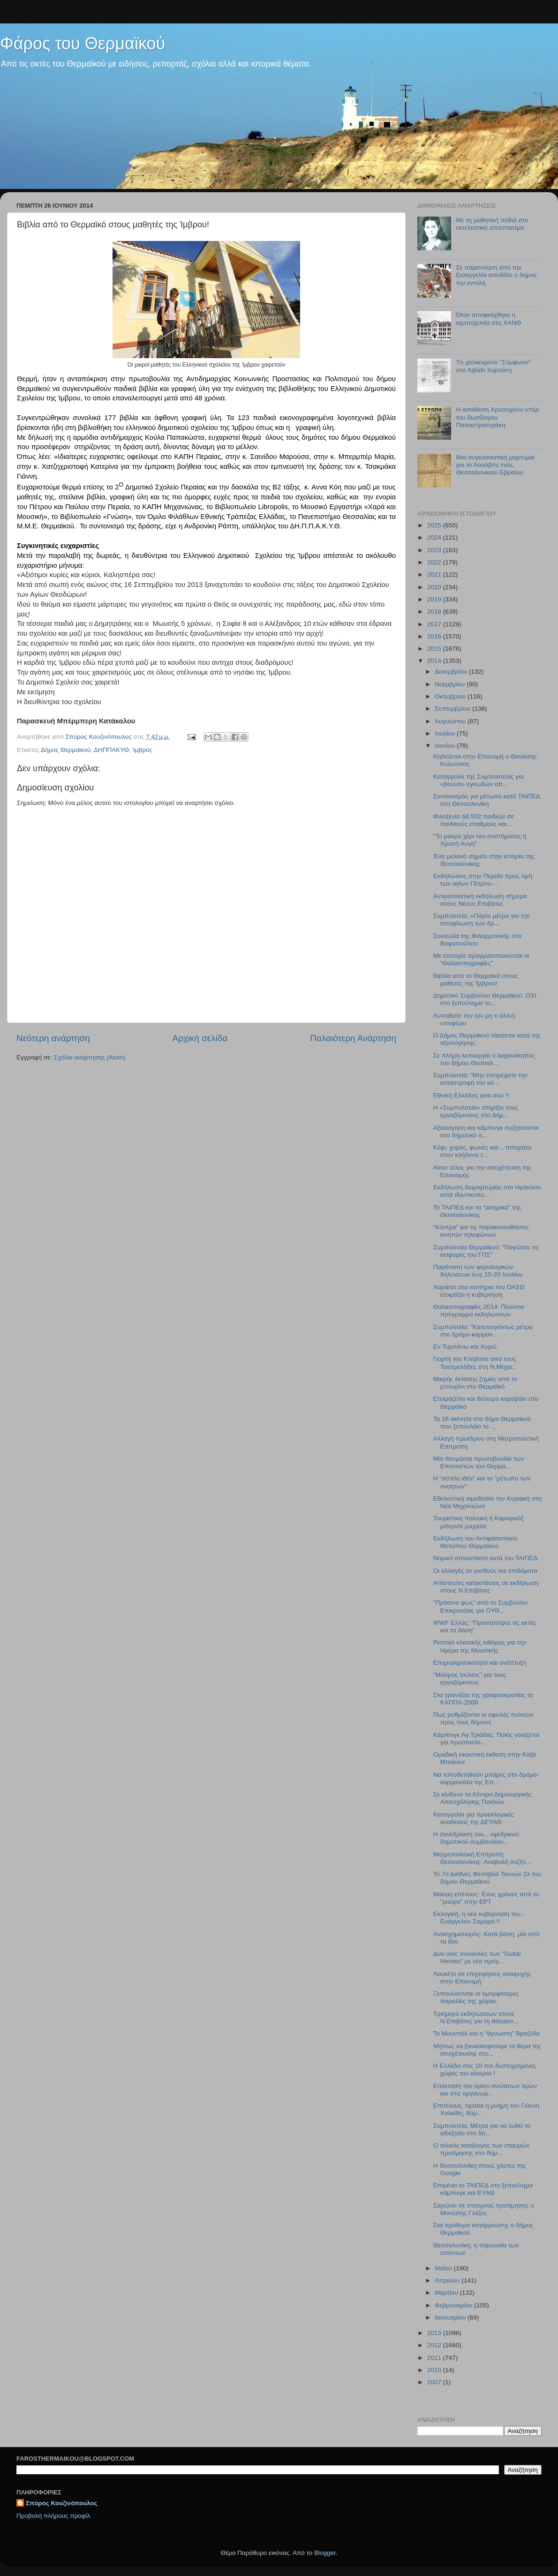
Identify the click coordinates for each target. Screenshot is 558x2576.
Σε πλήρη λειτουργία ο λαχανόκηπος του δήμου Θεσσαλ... (484, 1059)
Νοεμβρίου (451, 684)
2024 (435, 537)
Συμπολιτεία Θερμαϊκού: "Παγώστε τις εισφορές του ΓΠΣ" (486, 1251)
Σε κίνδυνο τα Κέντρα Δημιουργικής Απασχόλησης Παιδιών (482, 1798)
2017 (435, 624)
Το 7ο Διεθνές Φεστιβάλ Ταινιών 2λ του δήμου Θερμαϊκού (487, 1877)
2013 (435, 2332)
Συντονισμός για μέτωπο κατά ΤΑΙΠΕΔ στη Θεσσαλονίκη (486, 800)
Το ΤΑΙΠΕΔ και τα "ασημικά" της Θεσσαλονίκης (477, 1211)
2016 (435, 636)
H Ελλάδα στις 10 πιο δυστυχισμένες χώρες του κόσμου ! (484, 2069)
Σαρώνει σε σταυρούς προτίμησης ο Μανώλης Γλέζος (483, 2209)
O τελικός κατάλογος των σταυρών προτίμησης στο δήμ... (481, 2149)
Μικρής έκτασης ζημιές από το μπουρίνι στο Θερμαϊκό (475, 1382)
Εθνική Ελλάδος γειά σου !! (471, 1095)
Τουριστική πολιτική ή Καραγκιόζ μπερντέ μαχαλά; (478, 1522)
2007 (435, 2382)
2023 (435, 550)
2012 (435, 2345)
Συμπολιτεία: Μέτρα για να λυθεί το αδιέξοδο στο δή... (481, 2129)
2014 (435, 660)
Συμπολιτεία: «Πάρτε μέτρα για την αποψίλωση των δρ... (481, 919)
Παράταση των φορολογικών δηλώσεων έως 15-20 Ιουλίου (478, 1270)
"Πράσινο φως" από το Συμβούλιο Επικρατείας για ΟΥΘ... (480, 1606)
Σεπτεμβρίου (453, 708)
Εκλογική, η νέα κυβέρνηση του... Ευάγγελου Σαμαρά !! (479, 1917)
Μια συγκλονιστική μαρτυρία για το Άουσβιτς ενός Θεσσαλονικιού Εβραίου (495, 465)
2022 (435, 562)
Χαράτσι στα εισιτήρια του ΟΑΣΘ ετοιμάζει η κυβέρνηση (479, 1291)
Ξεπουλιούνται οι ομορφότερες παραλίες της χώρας (476, 1997)
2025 (435, 525)
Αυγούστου (451, 721)
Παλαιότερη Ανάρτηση (353, 1038)
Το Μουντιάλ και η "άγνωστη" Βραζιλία (486, 2033)
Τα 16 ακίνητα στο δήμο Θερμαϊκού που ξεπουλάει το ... (482, 1422)
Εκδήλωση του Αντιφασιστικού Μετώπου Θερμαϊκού (475, 1542)
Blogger (325, 2552)
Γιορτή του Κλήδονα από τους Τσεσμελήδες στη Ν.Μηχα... (475, 1362)
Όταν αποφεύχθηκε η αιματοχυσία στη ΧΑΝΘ (488, 318)
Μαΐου (444, 2268)
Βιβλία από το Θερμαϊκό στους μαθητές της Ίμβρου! (475, 979)
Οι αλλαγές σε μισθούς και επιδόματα (485, 1570)
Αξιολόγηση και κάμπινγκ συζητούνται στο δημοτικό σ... (485, 1131)
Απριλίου (448, 2280)
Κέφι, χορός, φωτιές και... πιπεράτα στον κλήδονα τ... (482, 1151)
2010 (435, 2369)
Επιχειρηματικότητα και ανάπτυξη (480, 1662)
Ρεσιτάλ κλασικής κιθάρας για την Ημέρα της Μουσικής (479, 1646)
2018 (435, 611)
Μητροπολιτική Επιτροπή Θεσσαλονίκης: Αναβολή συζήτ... (482, 1858)
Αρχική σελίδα (200, 1038)
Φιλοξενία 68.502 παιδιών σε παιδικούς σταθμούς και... (473, 820)
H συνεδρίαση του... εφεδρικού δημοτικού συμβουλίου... (476, 1838)
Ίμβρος (142, 749)
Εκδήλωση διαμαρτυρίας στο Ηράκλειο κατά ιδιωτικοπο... (487, 1191)
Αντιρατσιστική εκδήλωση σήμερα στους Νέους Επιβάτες (480, 900)
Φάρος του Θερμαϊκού (82, 43)
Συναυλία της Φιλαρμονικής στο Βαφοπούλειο (477, 939)
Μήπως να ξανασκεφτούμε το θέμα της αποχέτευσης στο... (487, 2050)
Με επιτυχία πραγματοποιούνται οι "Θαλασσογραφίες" (481, 959)
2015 (435, 648)
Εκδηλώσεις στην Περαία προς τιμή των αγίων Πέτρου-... (482, 879)
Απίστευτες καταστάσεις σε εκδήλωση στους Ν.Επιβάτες (486, 1586)
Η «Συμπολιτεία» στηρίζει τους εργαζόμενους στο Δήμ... (475, 1111)
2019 (435, 599)
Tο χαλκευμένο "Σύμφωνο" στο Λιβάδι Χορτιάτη (493, 366)
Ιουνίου (446, 745)
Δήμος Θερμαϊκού (65, 749)
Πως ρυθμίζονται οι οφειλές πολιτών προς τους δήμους (483, 1718)
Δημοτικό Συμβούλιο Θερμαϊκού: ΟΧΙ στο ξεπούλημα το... (484, 999)
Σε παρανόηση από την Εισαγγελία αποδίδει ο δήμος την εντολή (496, 275)
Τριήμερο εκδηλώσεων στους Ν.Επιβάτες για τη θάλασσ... (476, 2017)
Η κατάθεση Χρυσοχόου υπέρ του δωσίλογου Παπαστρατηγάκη (497, 417)
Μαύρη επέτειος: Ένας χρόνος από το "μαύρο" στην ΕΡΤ (486, 1898)
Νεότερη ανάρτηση (53, 1038)
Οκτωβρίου (451, 696)
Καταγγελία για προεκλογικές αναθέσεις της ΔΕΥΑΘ (473, 1818)
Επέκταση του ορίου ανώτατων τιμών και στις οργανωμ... (485, 2089)
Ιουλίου (446, 733)
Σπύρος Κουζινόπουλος (62, 2503)
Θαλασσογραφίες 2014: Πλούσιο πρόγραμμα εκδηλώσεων (479, 1310)
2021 (435, 574)
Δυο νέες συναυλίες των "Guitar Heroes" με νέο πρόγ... (477, 1957)
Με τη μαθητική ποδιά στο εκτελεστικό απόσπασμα (492, 224)
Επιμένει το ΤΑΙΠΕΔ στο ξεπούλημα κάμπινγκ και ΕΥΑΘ (483, 2189)
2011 (435, 2357)
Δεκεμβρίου (452, 671)
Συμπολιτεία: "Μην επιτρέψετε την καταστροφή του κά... (480, 1079)
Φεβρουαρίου (454, 2305)
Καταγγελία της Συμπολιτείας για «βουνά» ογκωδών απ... (478, 780)
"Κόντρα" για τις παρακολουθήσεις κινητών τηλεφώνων (481, 1231)
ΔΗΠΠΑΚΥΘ (111, 749)
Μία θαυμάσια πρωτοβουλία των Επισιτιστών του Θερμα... (478, 1462)
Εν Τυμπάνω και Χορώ (465, 1346)
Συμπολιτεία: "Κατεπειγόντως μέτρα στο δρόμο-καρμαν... (483, 1330)
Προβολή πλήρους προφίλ (53, 2515)
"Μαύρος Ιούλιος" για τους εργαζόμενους (469, 1678)
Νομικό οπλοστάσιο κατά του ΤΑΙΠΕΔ (485, 1558)
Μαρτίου (447, 2292)
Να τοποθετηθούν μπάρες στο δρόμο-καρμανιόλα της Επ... (486, 1778)
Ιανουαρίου (451, 2317)
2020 (435, 587)
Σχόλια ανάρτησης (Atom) (90, 1057)
